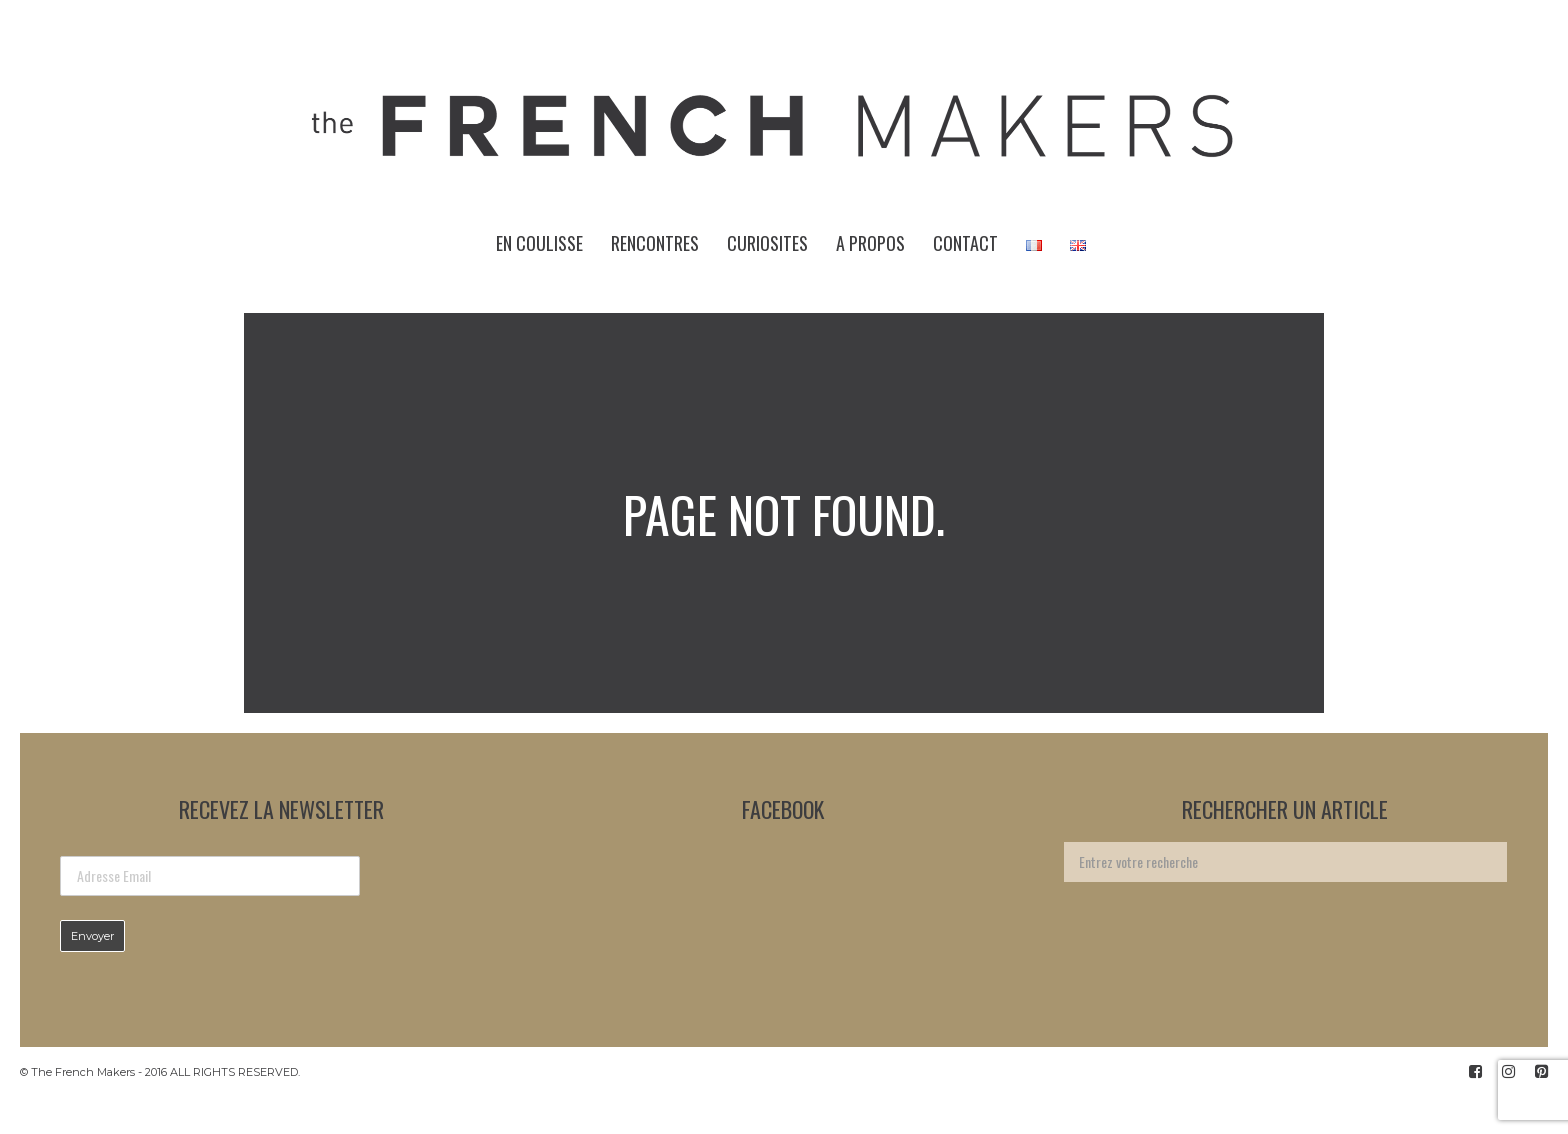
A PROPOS (870, 243)
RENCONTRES (655, 243)
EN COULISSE (539, 243)
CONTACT (965, 243)
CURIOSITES (767, 243)
